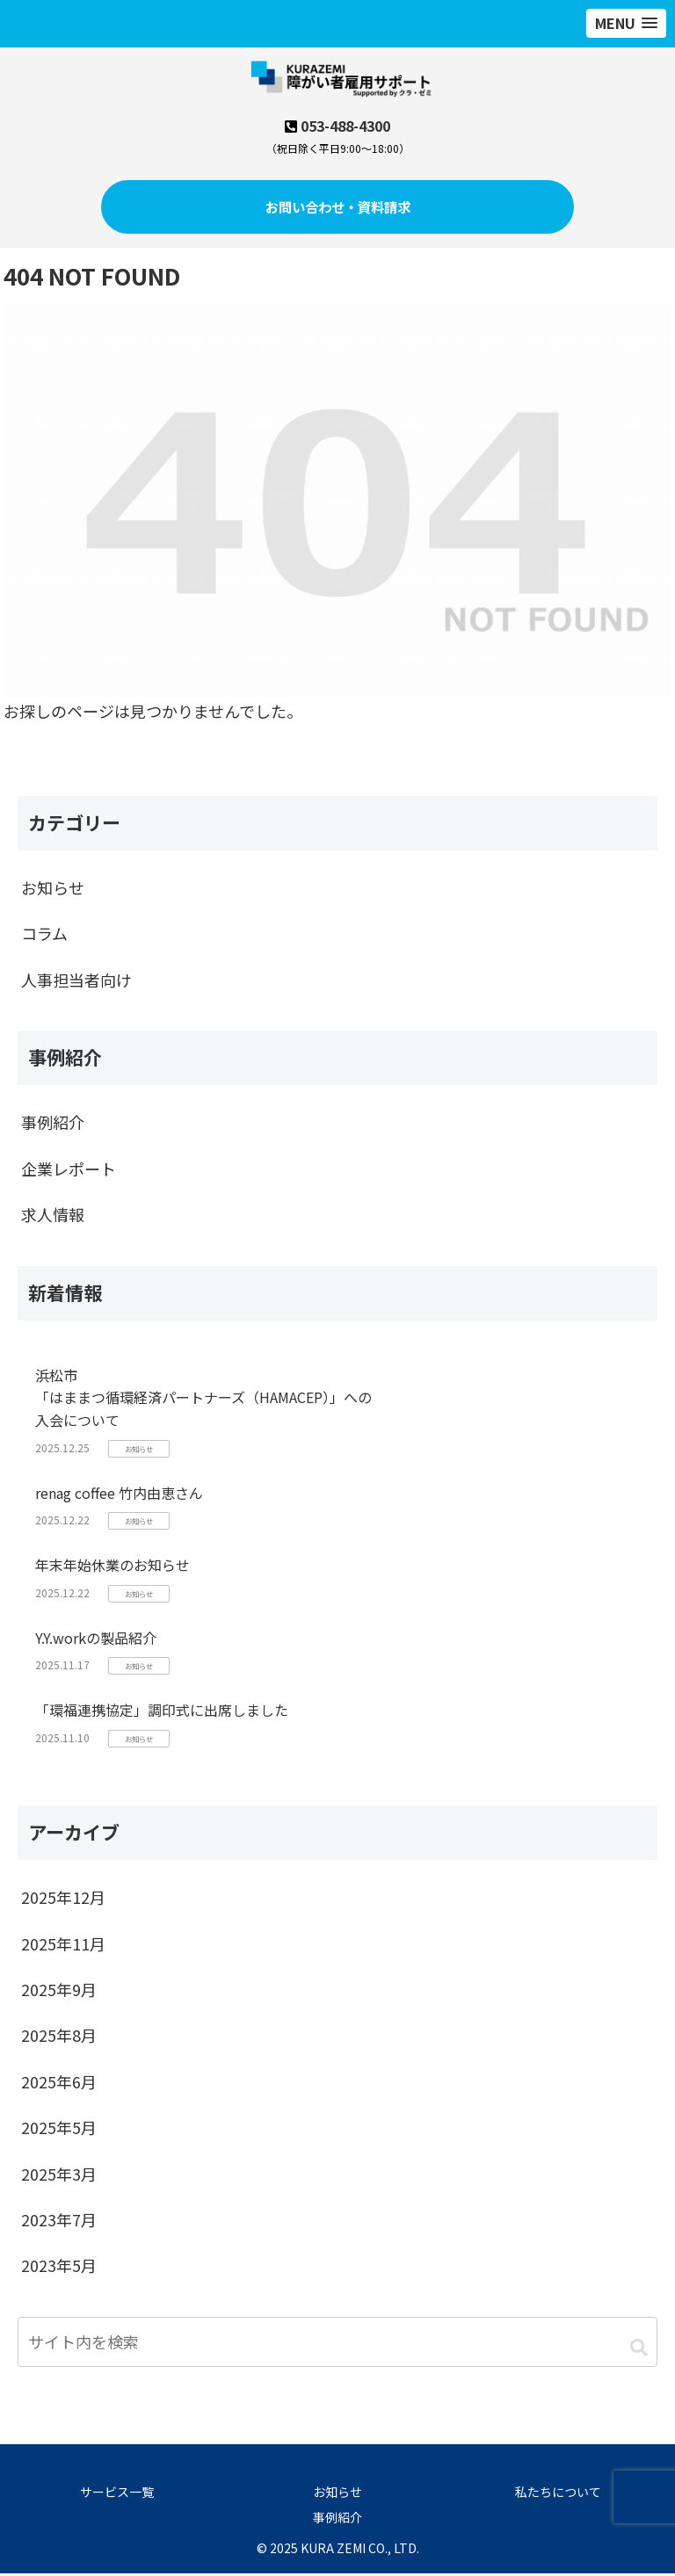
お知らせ (337, 2494)
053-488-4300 (345, 125)
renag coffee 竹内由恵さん (119, 1495)
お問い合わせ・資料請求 (337, 208)
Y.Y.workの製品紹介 (95, 1640)
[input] (337, 2344)
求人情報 (52, 1216)
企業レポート (68, 1171)
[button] (639, 2350)
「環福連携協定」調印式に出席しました (161, 1713)
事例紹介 (52, 1125)
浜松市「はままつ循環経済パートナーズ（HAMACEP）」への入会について (203, 1400)
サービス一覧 (117, 2494)
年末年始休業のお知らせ (112, 1567)
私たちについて (558, 2494)
